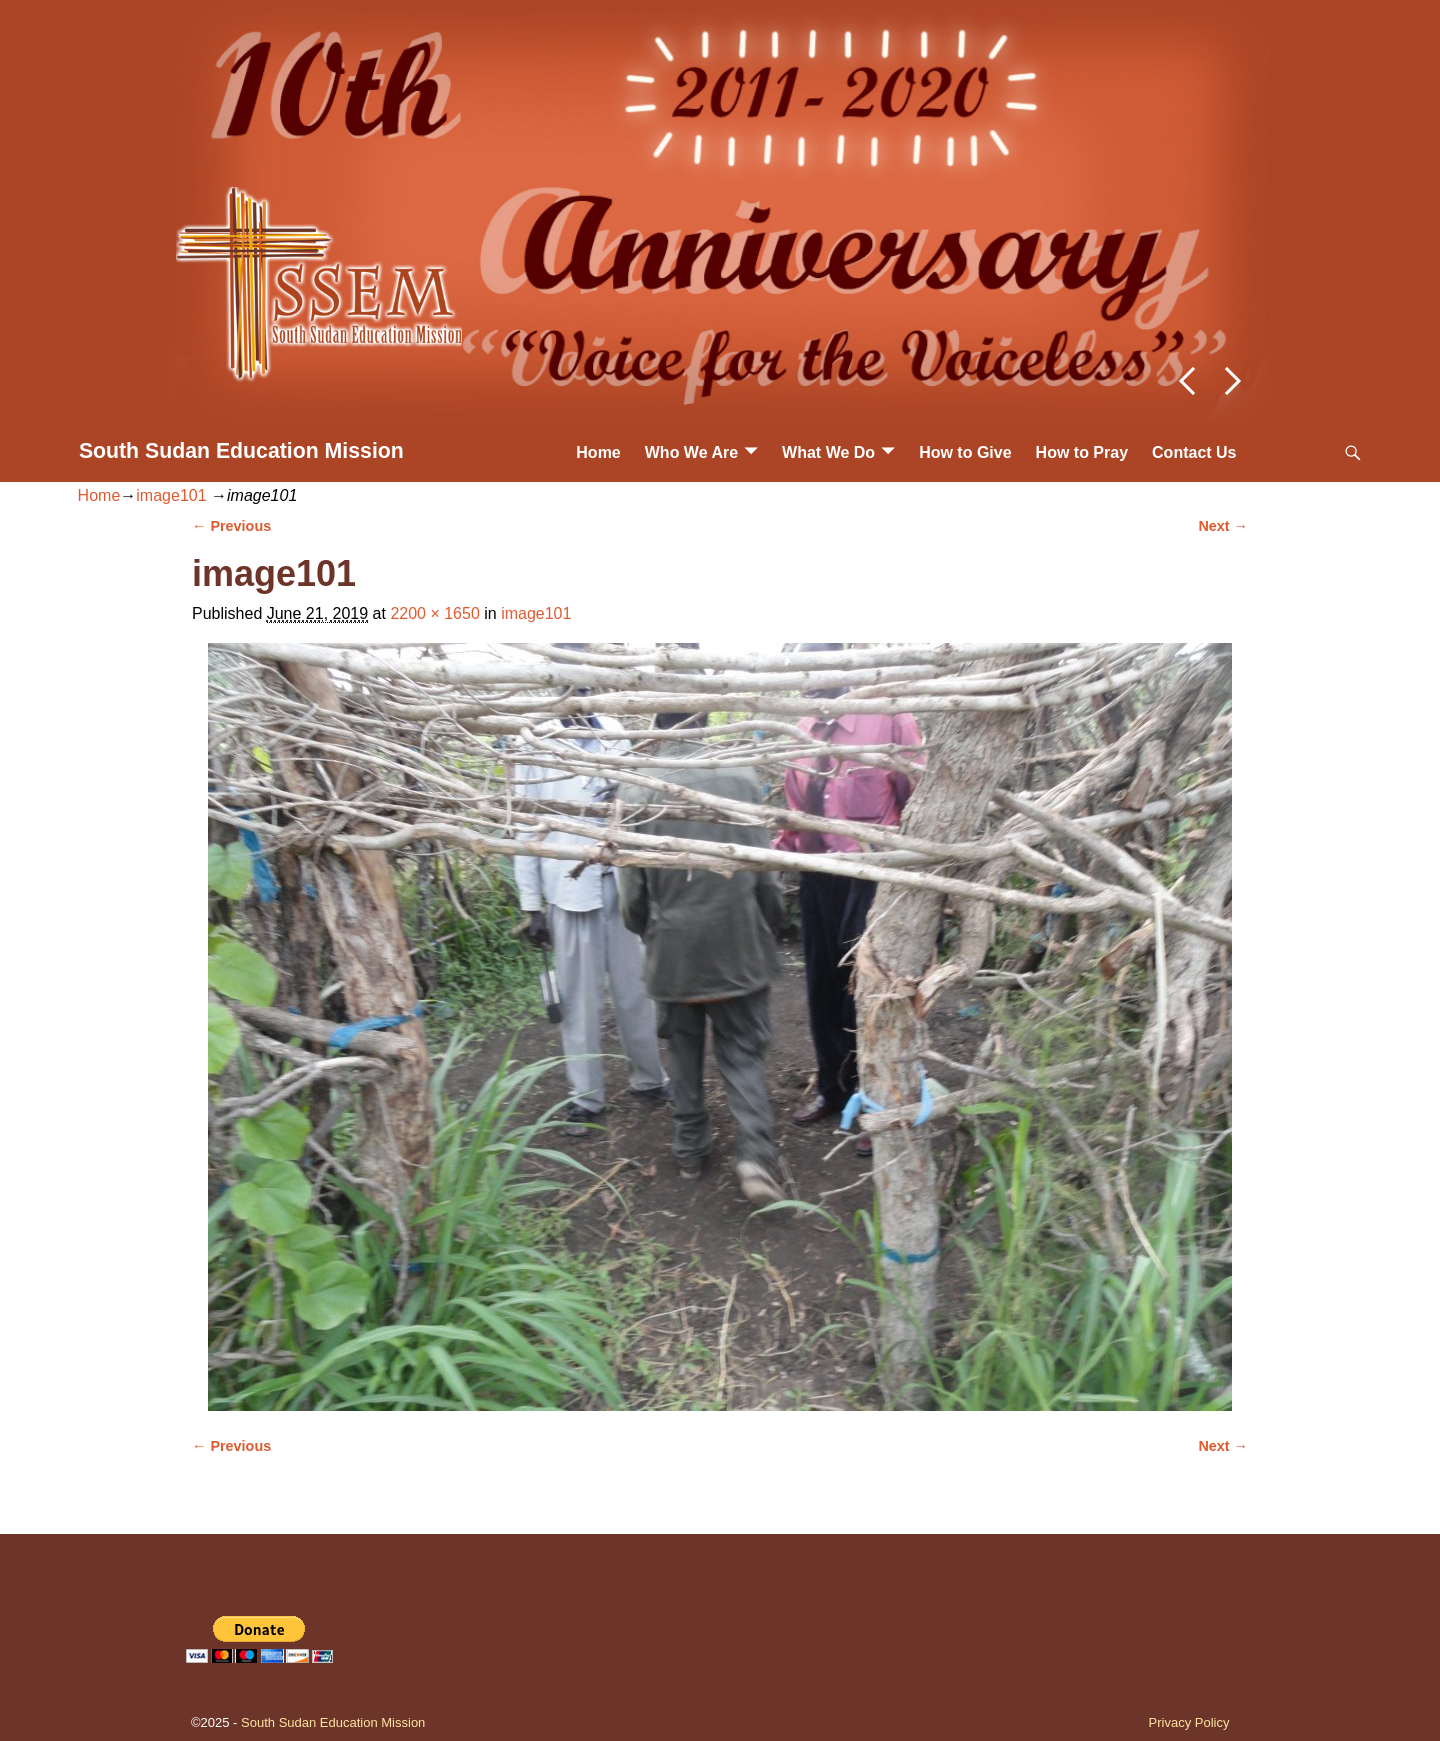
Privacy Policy (1189, 1722)
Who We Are (691, 452)
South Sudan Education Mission (241, 451)
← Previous (231, 526)
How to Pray (1082, 452)
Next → (1223, 526)
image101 (171, 495)
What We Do (828, 452)
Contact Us (1194, 452)
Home (598, 452)
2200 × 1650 (434, 613)
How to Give (965, 452)
